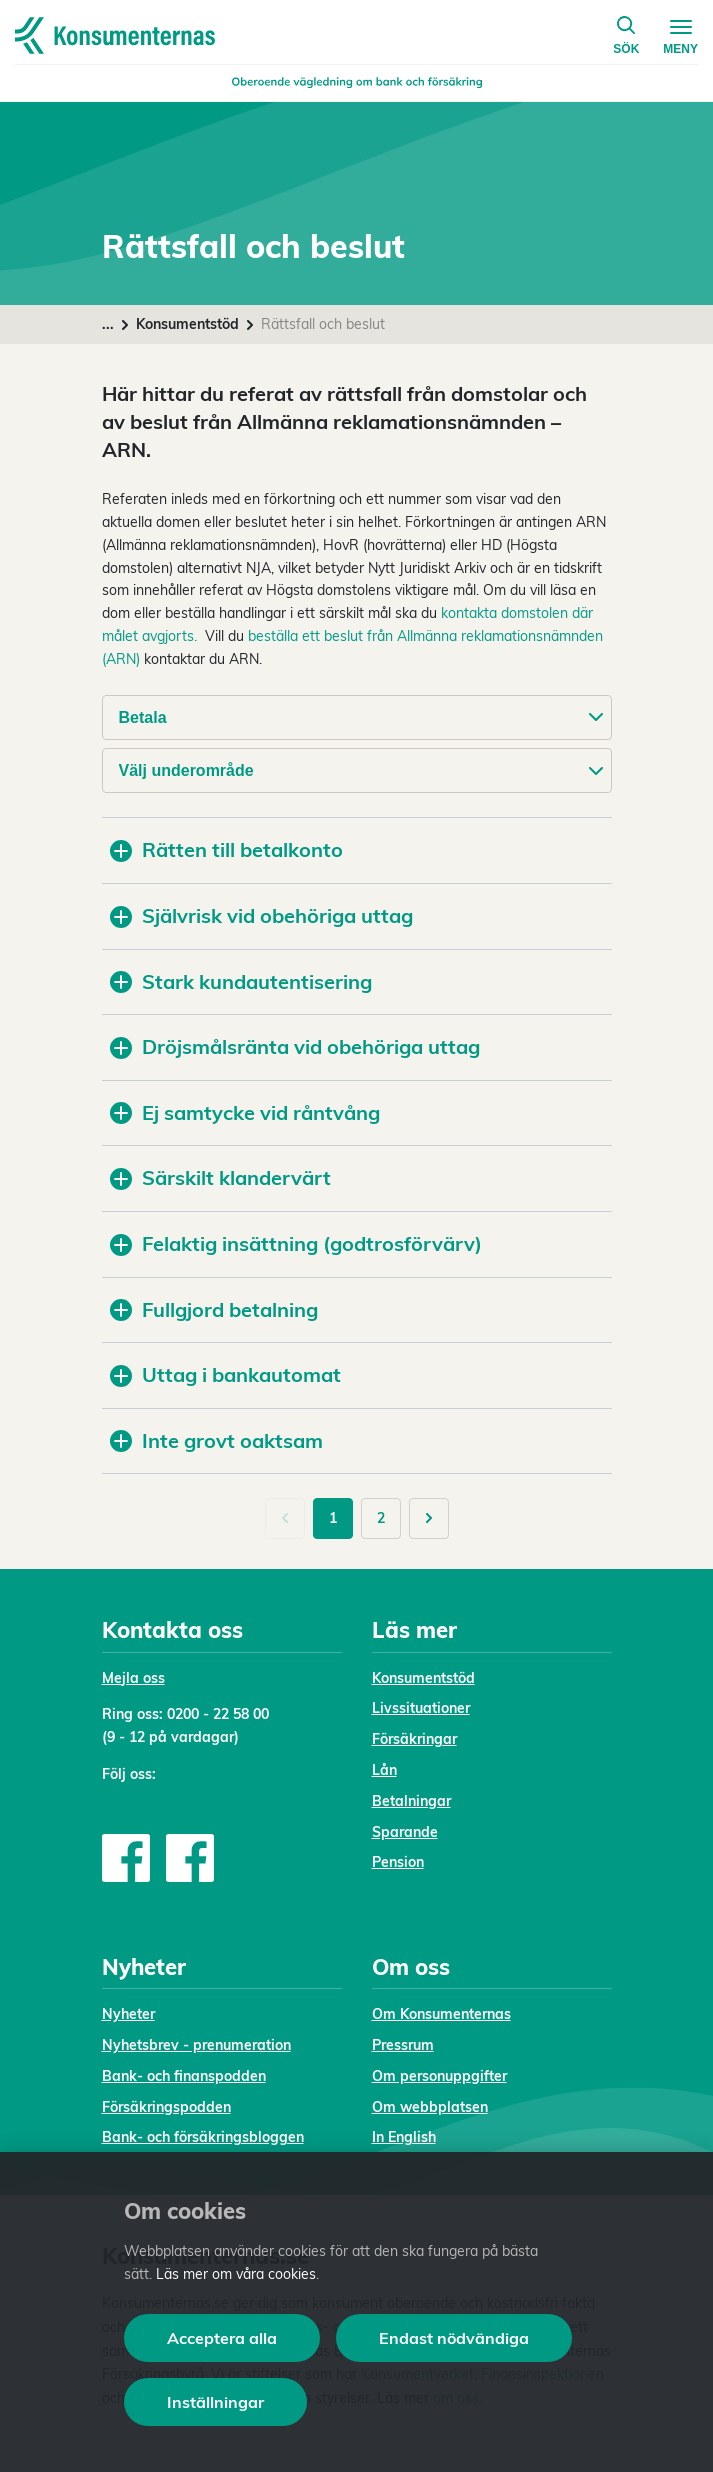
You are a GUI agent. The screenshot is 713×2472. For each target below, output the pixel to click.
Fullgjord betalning (214, 1309)
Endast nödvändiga (454, 2338)
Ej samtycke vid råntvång (245, 1112)
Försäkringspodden (166, 2107)
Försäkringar (414, 1739)
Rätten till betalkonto (226, 849)
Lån (384, 1770)
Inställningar (215, 2402)
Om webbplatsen (430, 2107)
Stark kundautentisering (241, 981)
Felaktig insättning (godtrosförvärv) (296, 1243)
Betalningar (411, 1801)
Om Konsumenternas (441, 2014)
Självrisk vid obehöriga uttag (261, 915)
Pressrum (403, 2045)
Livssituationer (421, 1708)
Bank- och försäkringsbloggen (203, 2137)
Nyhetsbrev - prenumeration (196, 2045)
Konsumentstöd (187, 324)
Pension (398, 1862)
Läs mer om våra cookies (236, 2274)
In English (404, 2137)
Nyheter (128, 2014)
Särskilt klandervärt (220, 1177)
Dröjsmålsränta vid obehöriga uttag (295, 1046)
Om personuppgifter (439, 2076)
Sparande (405, 1832)
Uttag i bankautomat (225, 1374)
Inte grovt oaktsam (216, 1440)
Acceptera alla (222, 2338)
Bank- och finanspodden (184, 2076)
